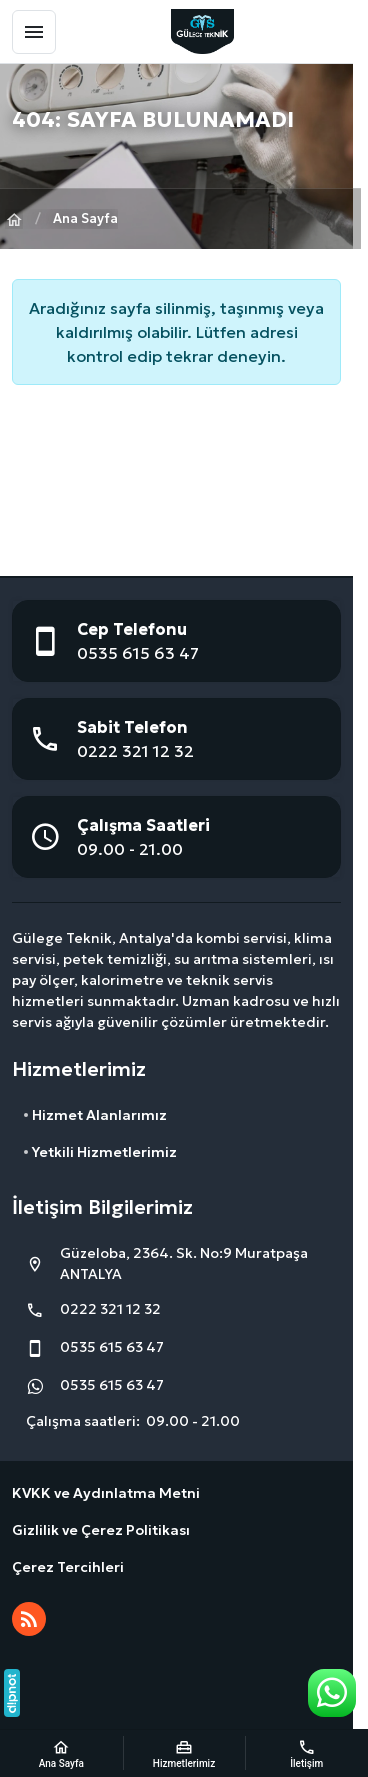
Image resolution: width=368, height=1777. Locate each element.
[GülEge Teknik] (202, 31)
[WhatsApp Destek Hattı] (332, 1693)
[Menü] (34, 32)
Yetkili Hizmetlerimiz (104, 1152)
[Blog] (29, 1619)
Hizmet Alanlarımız (99, 1115)
